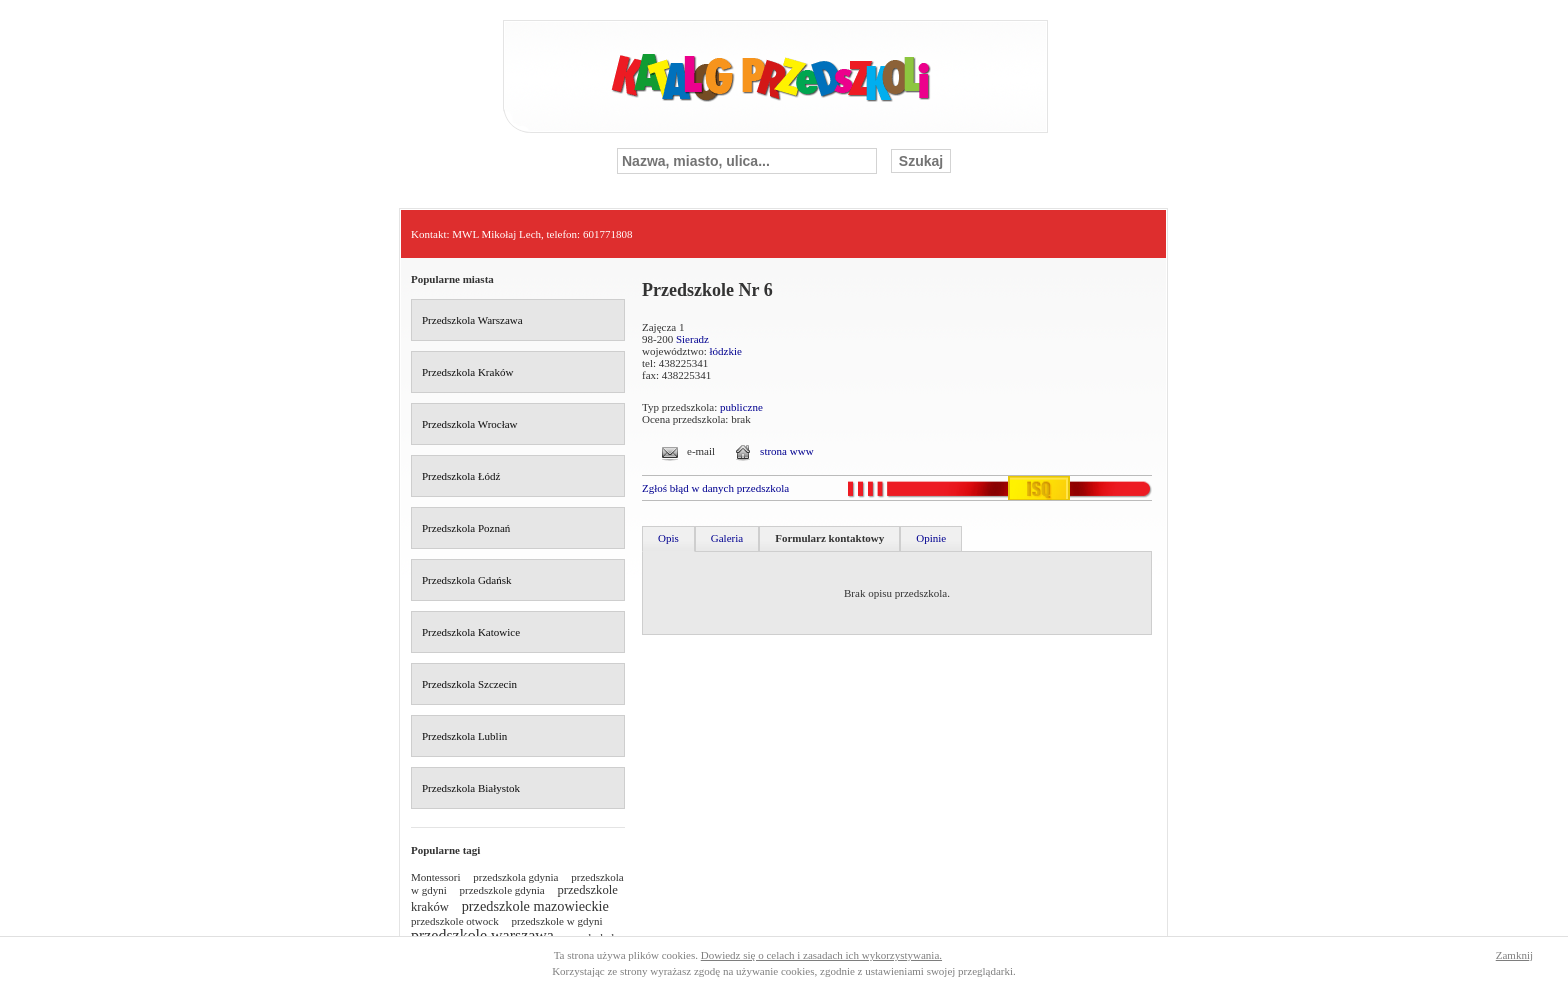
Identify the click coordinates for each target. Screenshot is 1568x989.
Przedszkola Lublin (464, 736)
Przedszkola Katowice (471, 632)
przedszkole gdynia (502, 890)
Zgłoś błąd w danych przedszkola (715, 488)
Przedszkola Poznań (466, 528)
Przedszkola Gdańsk (467, 580)
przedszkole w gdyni (556, 921)
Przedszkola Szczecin (469, 684)
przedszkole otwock (455, 921)
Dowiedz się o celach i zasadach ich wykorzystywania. (821, 955)
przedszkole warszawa (482, 935)
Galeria (727, 538)
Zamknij (1514, 955)
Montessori (436, 877)
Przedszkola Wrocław (470, 424)
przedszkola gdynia (515, 877)
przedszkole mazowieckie (535, 906)
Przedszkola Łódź (461, 476)
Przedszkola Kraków (467, 372)
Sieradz (692, 339)
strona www (786, 451)
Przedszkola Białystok (471, 788)
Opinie (931, 538)
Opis (668, 538)
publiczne (741, 407)
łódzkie (726, 351)
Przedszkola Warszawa (472, 320)
